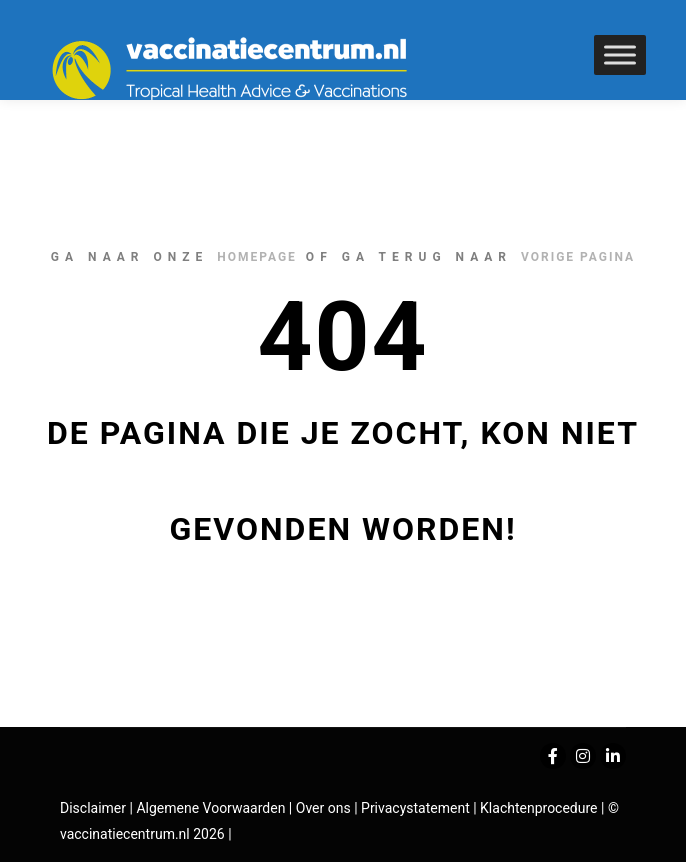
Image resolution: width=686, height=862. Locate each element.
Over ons (325, 808)
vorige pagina (578, 257)
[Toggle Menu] (620, 54)
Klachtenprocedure (538, 808)
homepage (257, 257)
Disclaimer (93, 808)
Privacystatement (417, 808)
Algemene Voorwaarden (210, 808)
